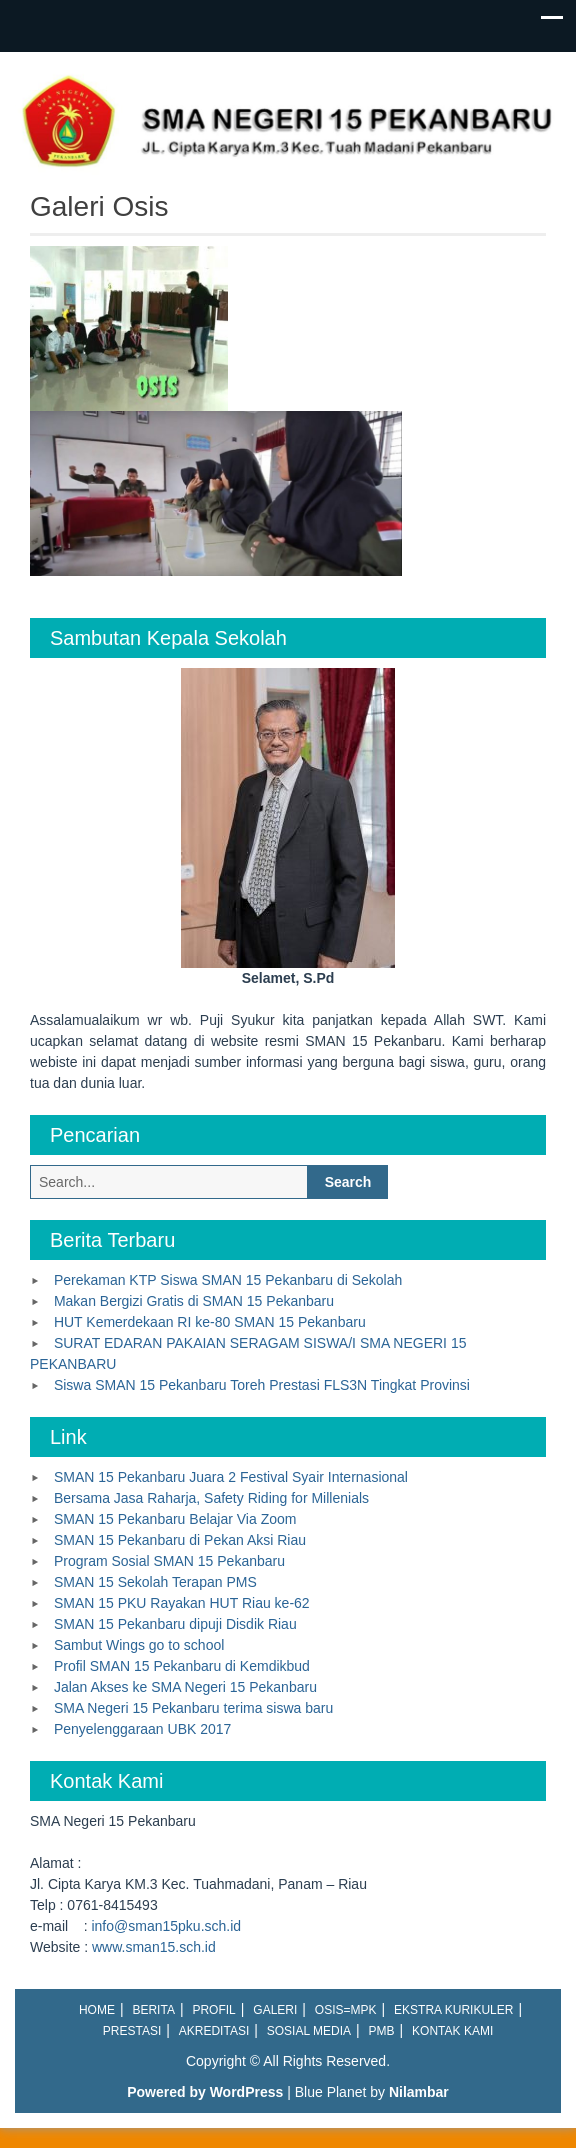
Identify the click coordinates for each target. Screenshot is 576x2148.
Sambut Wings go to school (139, 1645)
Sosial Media (309, 2031)
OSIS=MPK (346, 2010)
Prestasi (132, 2031)
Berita (153, 2010)
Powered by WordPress (205, 2092)
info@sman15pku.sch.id (166, 1926)
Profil (213, 2010)
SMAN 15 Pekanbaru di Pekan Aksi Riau (180, 1540)
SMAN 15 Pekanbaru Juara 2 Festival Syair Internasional (231, 1477)
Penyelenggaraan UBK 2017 (142, 1729)
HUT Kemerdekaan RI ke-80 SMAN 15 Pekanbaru (210, 1322)
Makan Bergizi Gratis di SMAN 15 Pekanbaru (194, 1301)
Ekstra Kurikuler (453, 2010)
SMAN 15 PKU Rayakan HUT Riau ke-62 (182, 1603)
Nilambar (419, 2092)
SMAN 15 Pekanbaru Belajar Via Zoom (175, 1519)
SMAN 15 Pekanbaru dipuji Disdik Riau (175, 1624)
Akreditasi (214, 2031)
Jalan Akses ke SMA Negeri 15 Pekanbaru (185, 1687)
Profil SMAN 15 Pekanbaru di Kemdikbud (182, 1666)
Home (97, 2010)
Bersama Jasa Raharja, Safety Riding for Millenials (211, 1498)
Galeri (275, 2010)
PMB (382, 2031)
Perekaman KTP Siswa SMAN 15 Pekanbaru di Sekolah (228, 1280)
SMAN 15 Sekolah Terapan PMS (155, 1582)
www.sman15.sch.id (154, 1947)
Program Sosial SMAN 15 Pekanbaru (169, 1561)
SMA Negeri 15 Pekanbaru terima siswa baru (193, 1708)
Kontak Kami (452, 2031)
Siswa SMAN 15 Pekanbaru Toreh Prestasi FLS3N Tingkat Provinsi (262, 1385)
